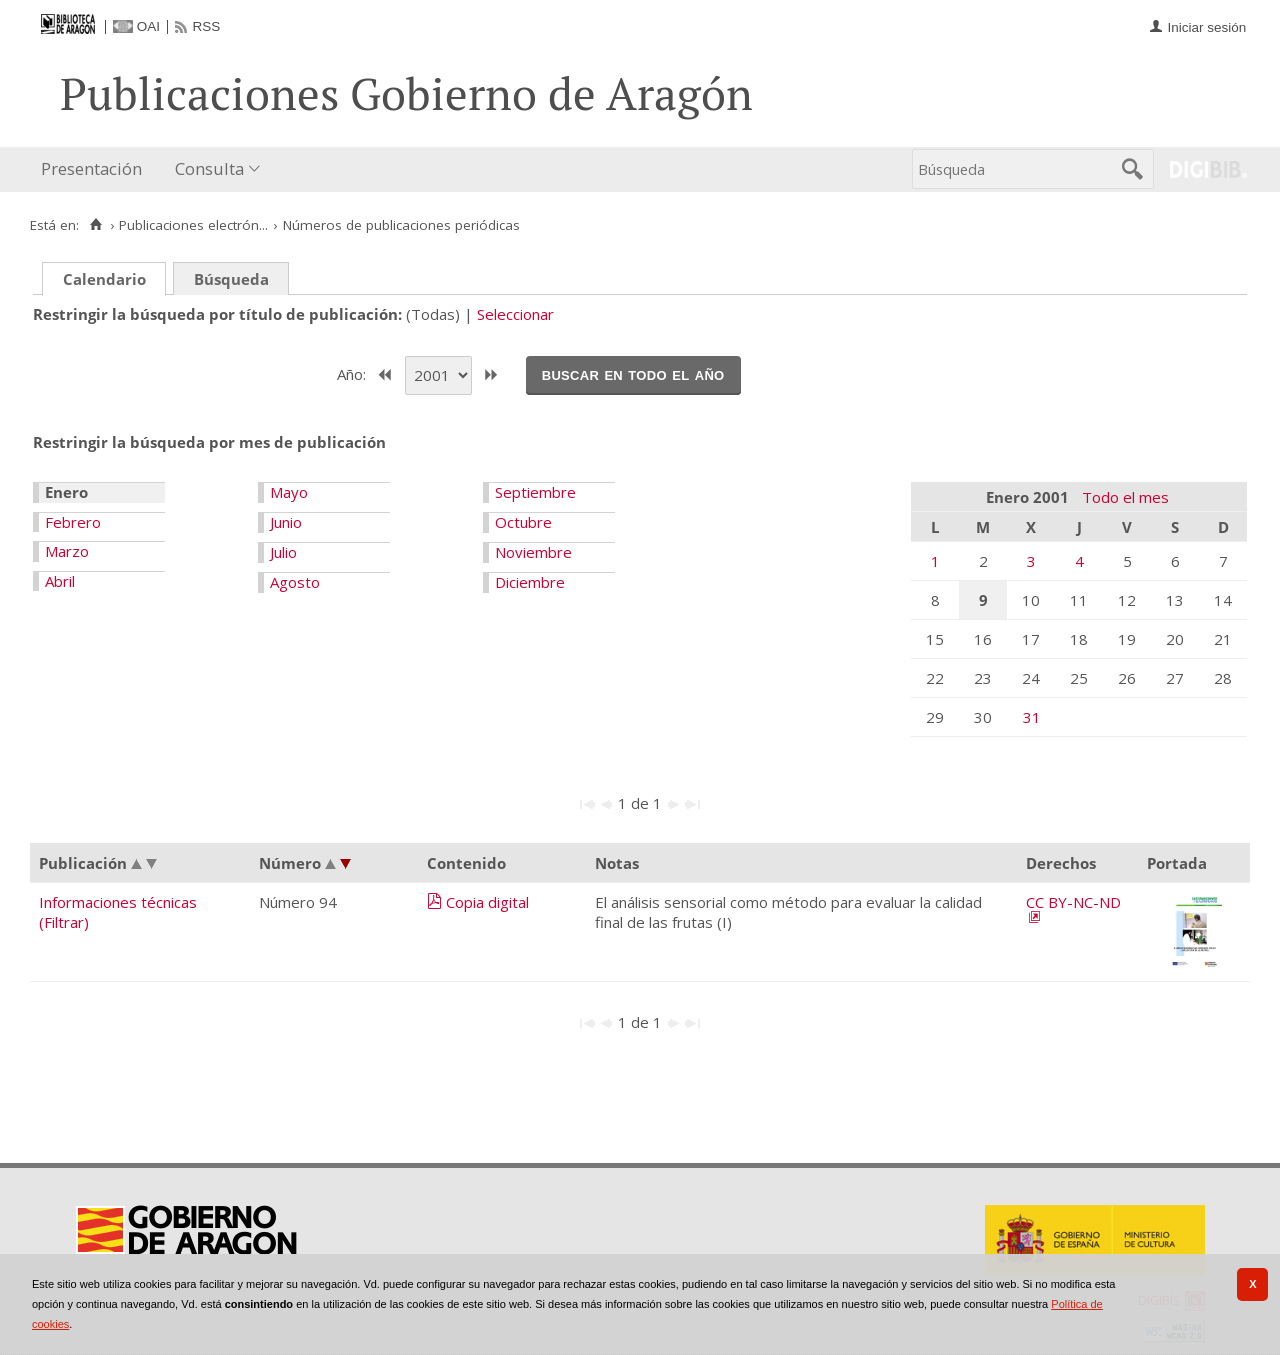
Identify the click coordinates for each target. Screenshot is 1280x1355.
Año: (353, 373)
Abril (60, 581)
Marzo (67, 551)
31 (1032, 717)
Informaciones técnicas (118, 902)
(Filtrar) (64, 922)
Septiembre (535, 492)
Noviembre (533, 552)
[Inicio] (95, 225)
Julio (283, 552)
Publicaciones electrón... (193, 225)
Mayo (289, 492)
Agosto (295, 582)
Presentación (91, 168)
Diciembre (530, 582)
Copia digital (487, 902)
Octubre (523, 522)
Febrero (73, 522)
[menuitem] (96, 169)
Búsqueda (231, 279)
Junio (286, 522)
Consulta (209, 168)
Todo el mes (1125, 497)
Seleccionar (515, 314)
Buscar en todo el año (633, 374)
